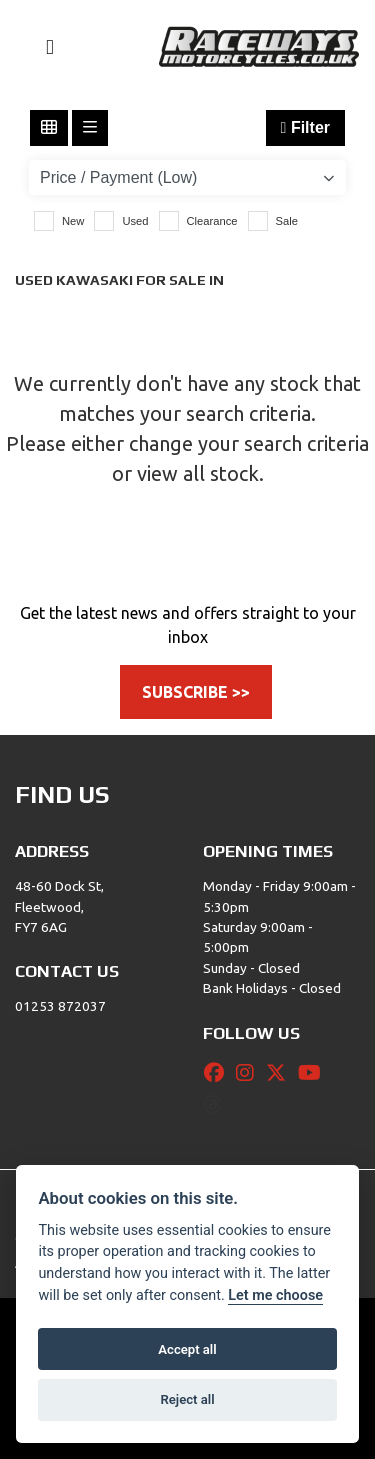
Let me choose (275, 1295)
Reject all (187, 1399)
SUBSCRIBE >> (196, 692)
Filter (305, 127)
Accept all (187, 1349)
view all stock (198, 473)
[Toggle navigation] (41, 47)
